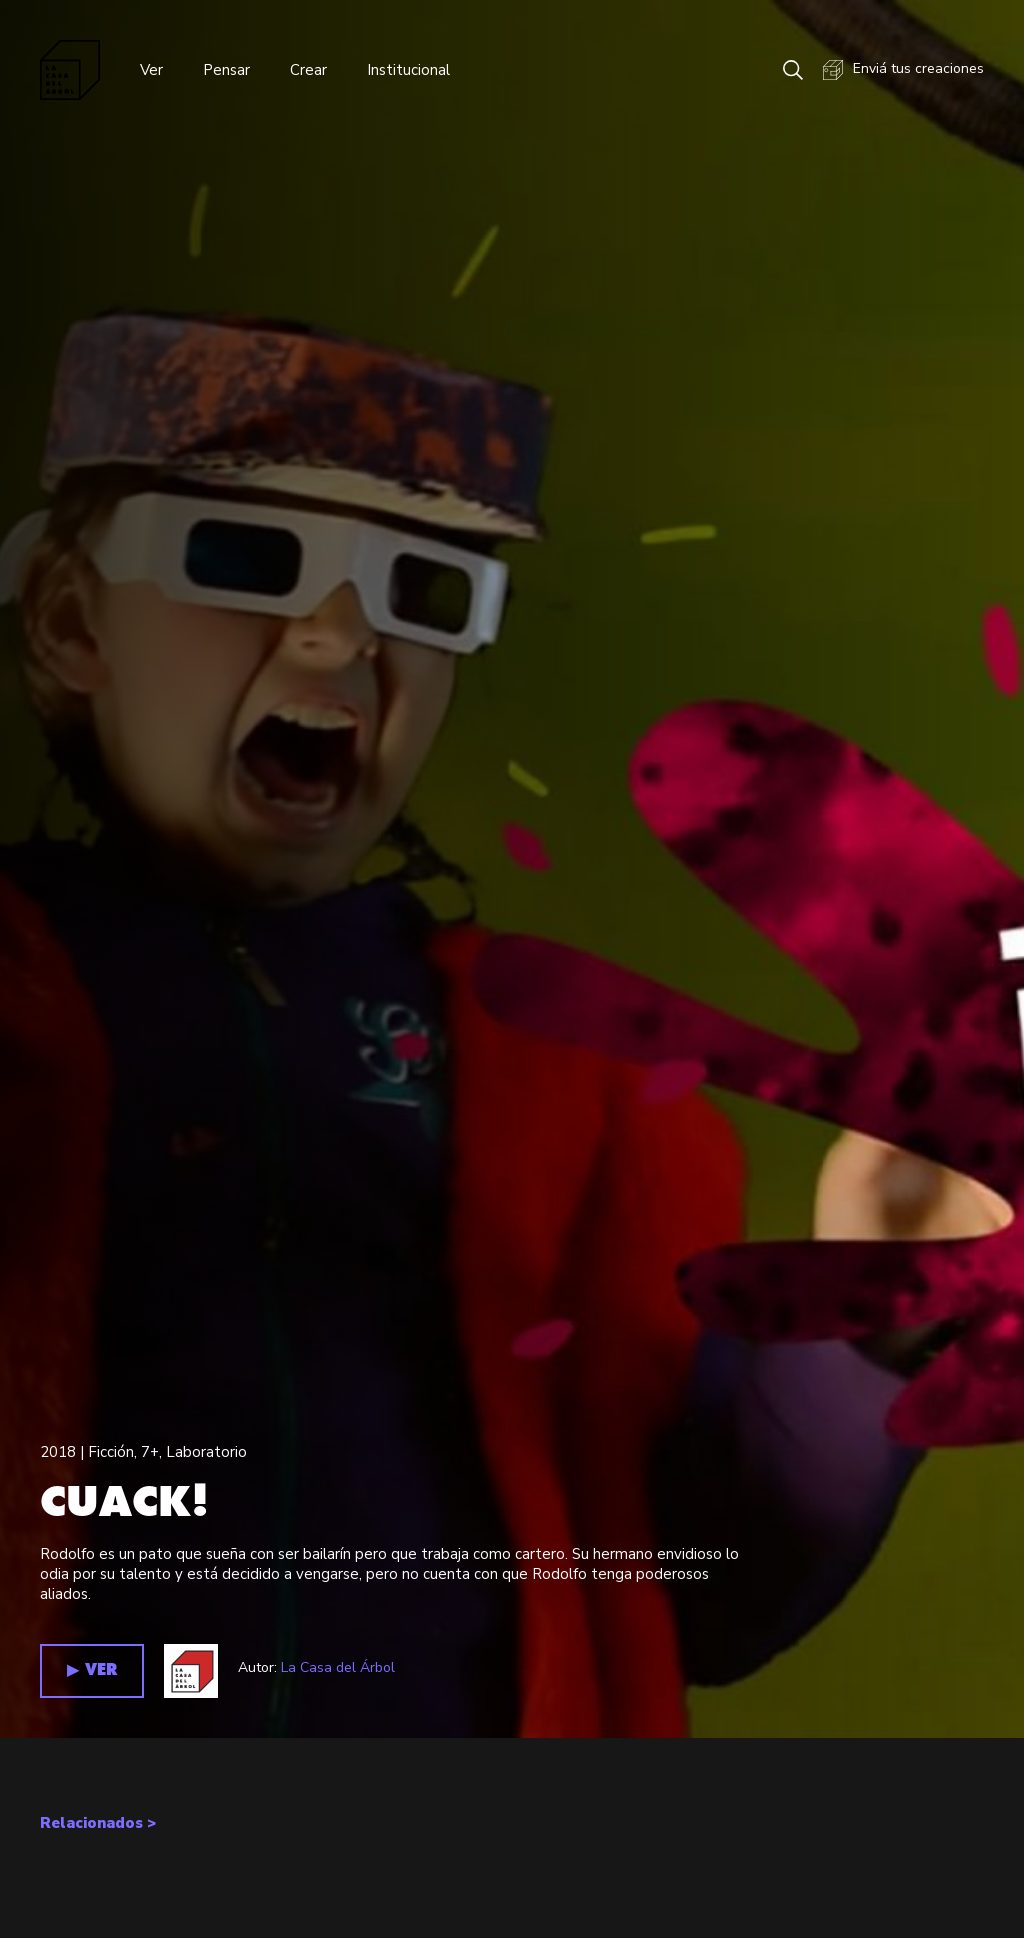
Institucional (408, 70)
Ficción (111, 1452)
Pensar (226, 70)
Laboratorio (206, 1452)
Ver (151, 70)
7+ (150, 1452)
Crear (308, 70)
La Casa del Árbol (338, 1667)
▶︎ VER (92, 1670)
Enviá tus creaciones (903, 70)
